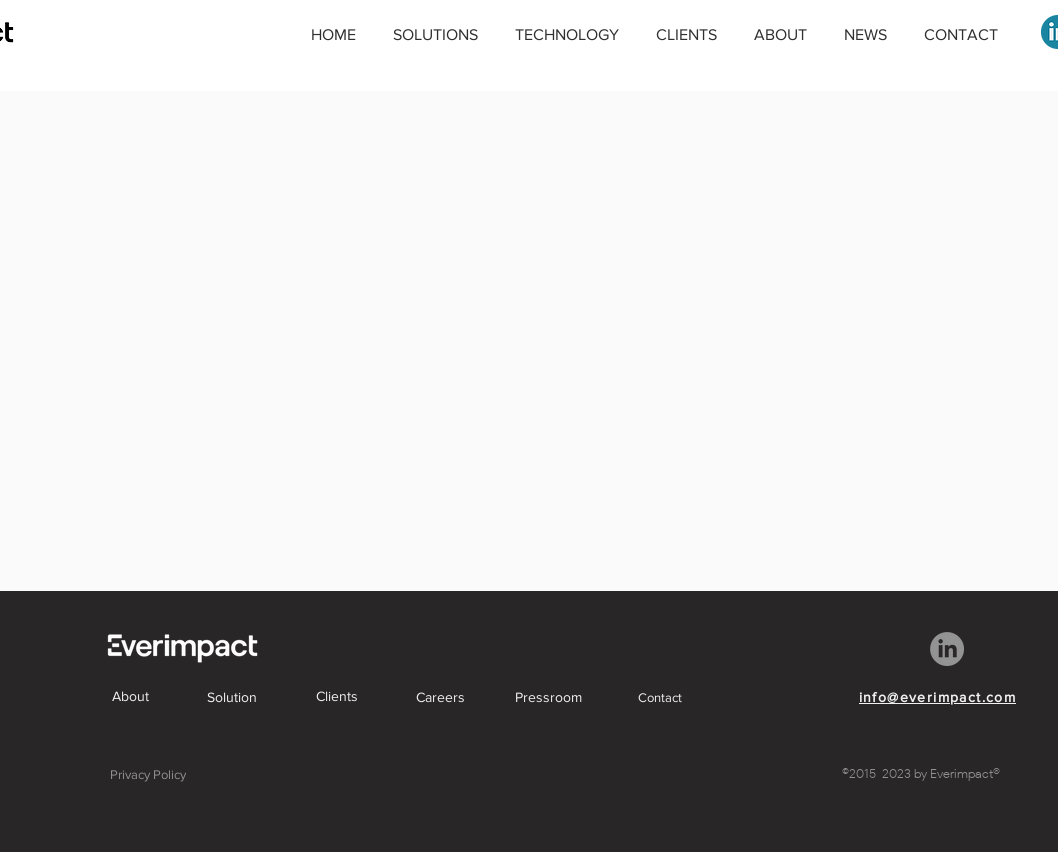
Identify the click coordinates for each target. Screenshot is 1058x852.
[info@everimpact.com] (937, 697)
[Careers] (440, 697)
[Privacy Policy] (148, 774)
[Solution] (232, 697)
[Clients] (337, 696)
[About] (130, 696)
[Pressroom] (548, 697)
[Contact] (660, 697)
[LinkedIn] (947, 649)
